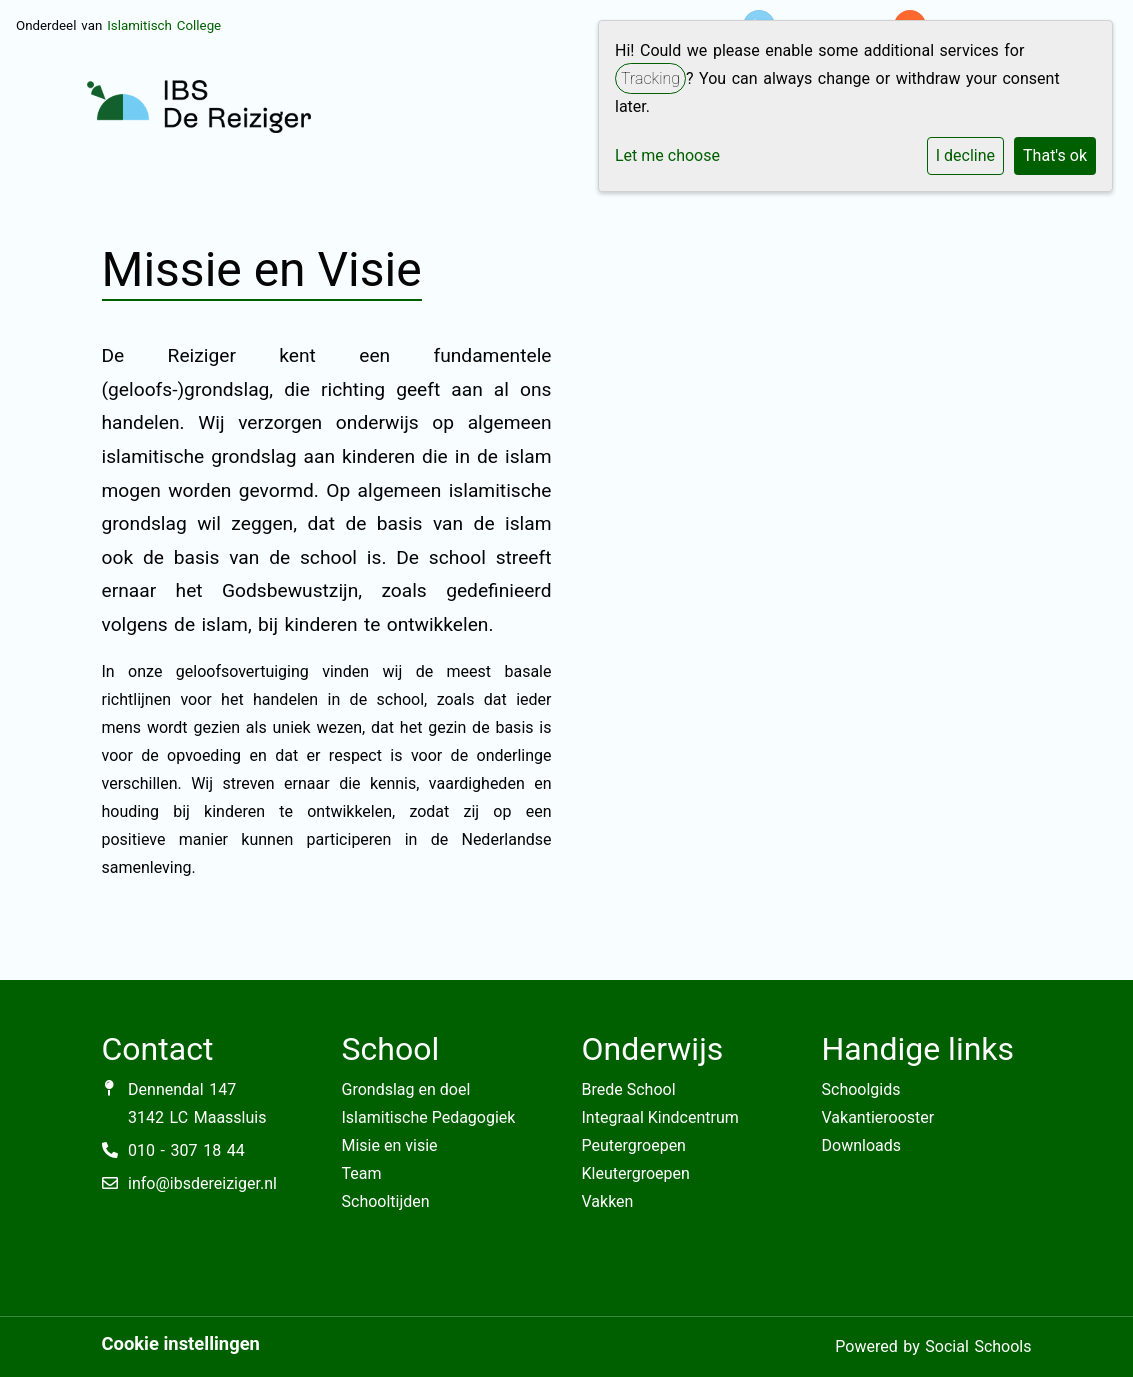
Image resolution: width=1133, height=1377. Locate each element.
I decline (965, 155)
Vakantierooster (878, 1117)
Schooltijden (386, 1201)
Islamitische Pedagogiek (429, 1117)
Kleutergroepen (636, 1173)
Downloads (861, 1145)
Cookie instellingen (181, 1344)
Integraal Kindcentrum (660, 1117)
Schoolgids (861, 1089)
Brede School (629, 1089)
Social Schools (978, 1346)
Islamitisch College (164, 25)
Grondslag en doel (406, 1089)
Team (362, 1173)
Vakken (608, 1201)
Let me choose (667, 155)
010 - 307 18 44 (186, 1150)
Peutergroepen (634, 1145)
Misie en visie (390, 1145)
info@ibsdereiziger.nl (202, 1183)
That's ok (1055, 155)
